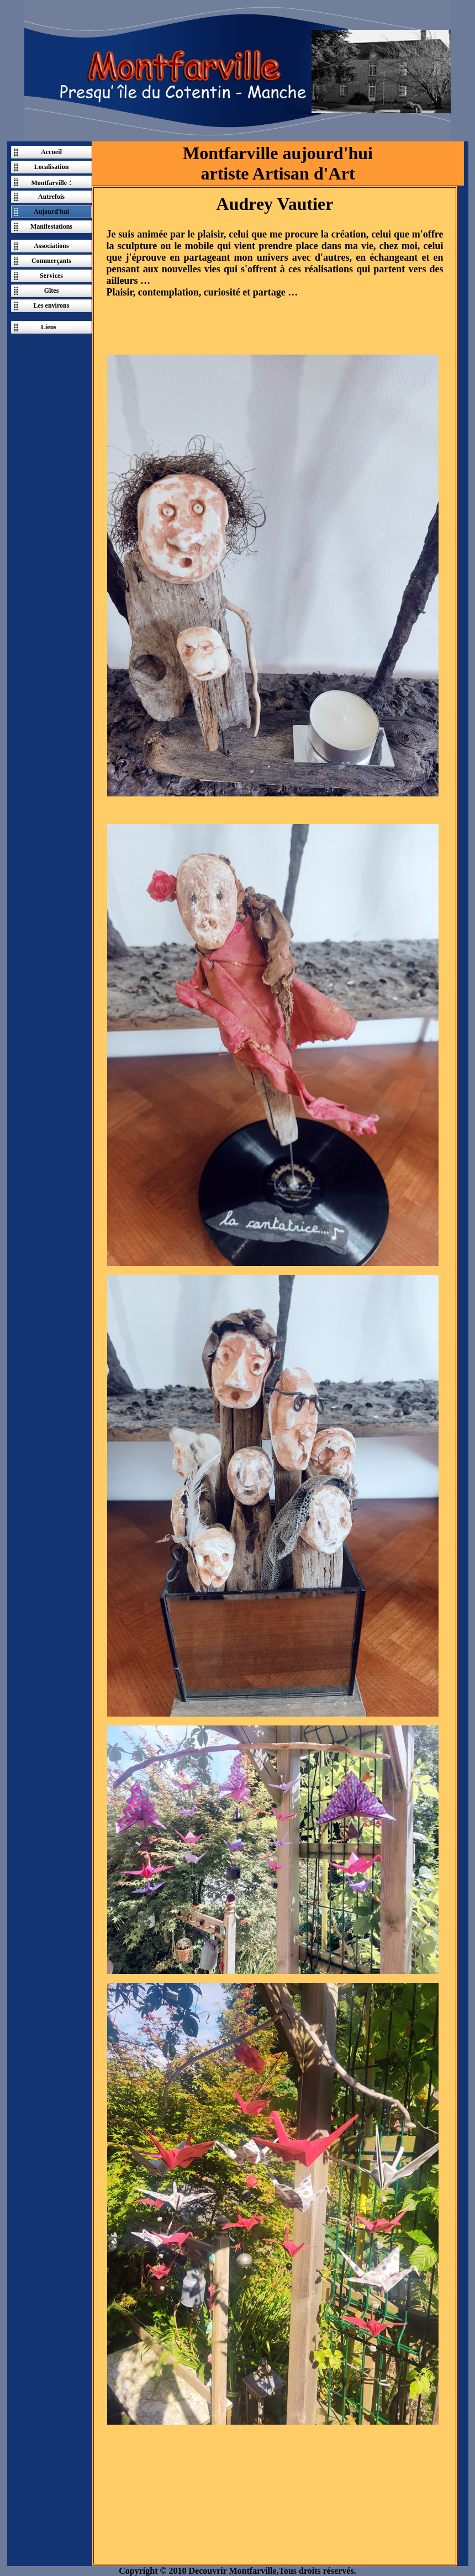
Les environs (52, 305)
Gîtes (51, 290)
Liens (48, 327)
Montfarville (49, 183)
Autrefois (51, 196)
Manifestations (51, 226)
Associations (51, 246)
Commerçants (51, 261)
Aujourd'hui (51, 211)
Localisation (51, 167)
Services (51, 275)
